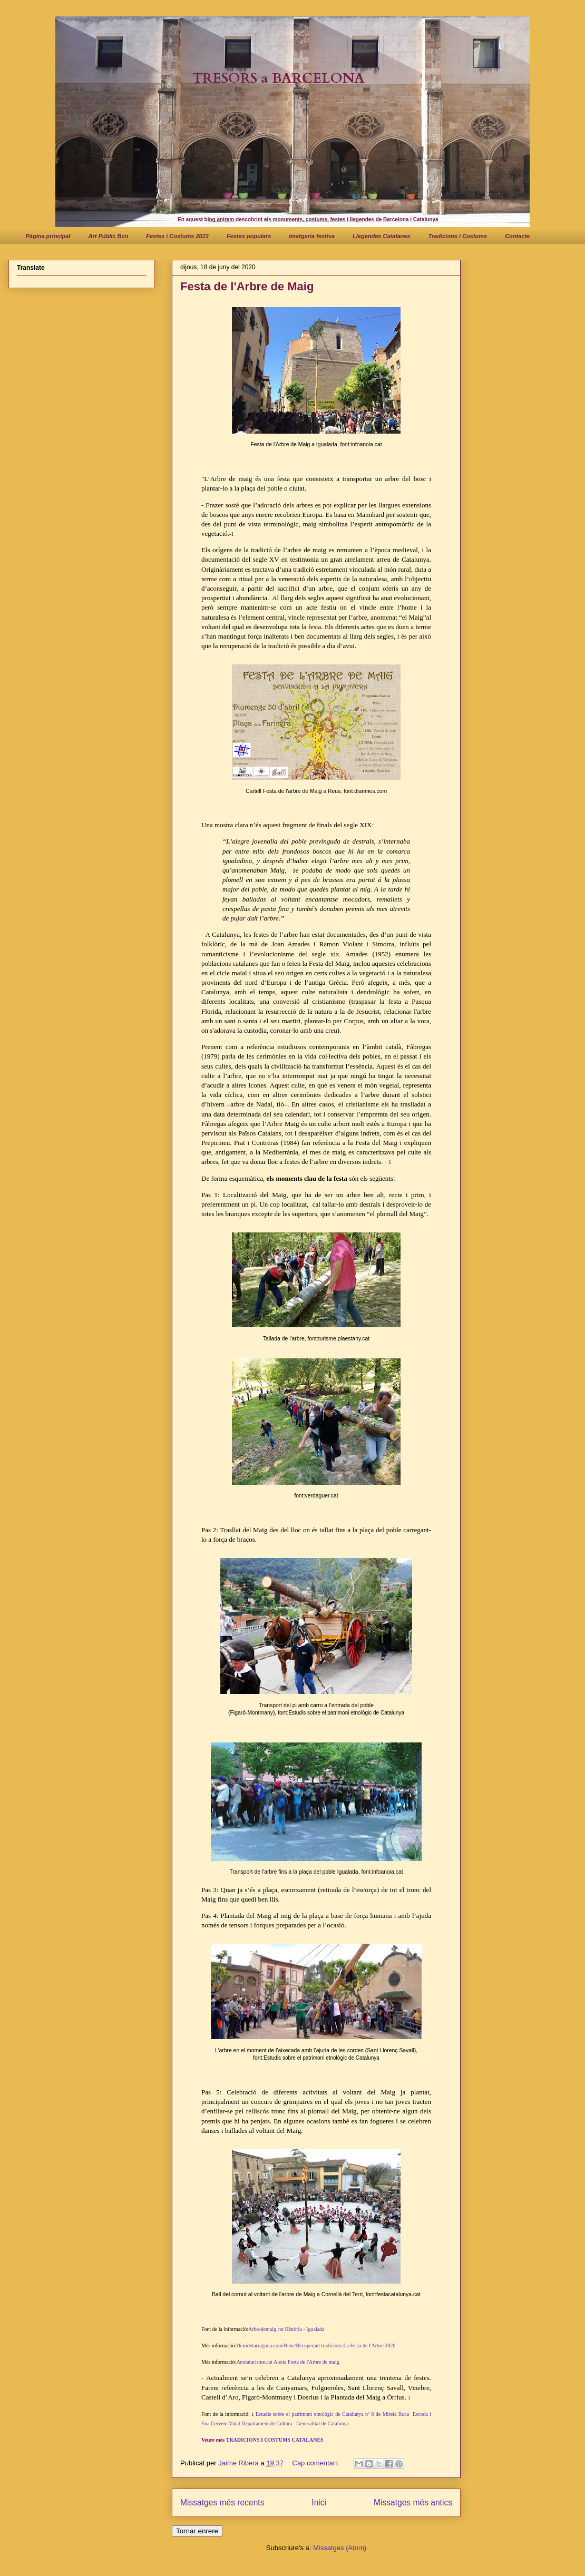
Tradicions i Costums (457, 236)
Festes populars (249, 236)
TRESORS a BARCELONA (278, 78)
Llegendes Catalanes (381, 236)
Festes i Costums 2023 (177, 236)
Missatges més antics (413, 2502)
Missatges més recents (222, 2502)
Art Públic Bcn (108, 236)
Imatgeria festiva (312, 236)
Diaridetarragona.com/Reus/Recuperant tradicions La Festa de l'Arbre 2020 (315, 2345)
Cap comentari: (316, 2463)
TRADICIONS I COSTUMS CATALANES (275, 2440)
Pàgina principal (48, 236)
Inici (318, 2502)
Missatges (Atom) (339, 2548)
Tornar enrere (197, 2531)
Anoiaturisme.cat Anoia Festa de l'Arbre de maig (287, 2362)
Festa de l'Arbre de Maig (247, 286)
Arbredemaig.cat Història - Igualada (286, 2329)
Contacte (517, 236)
